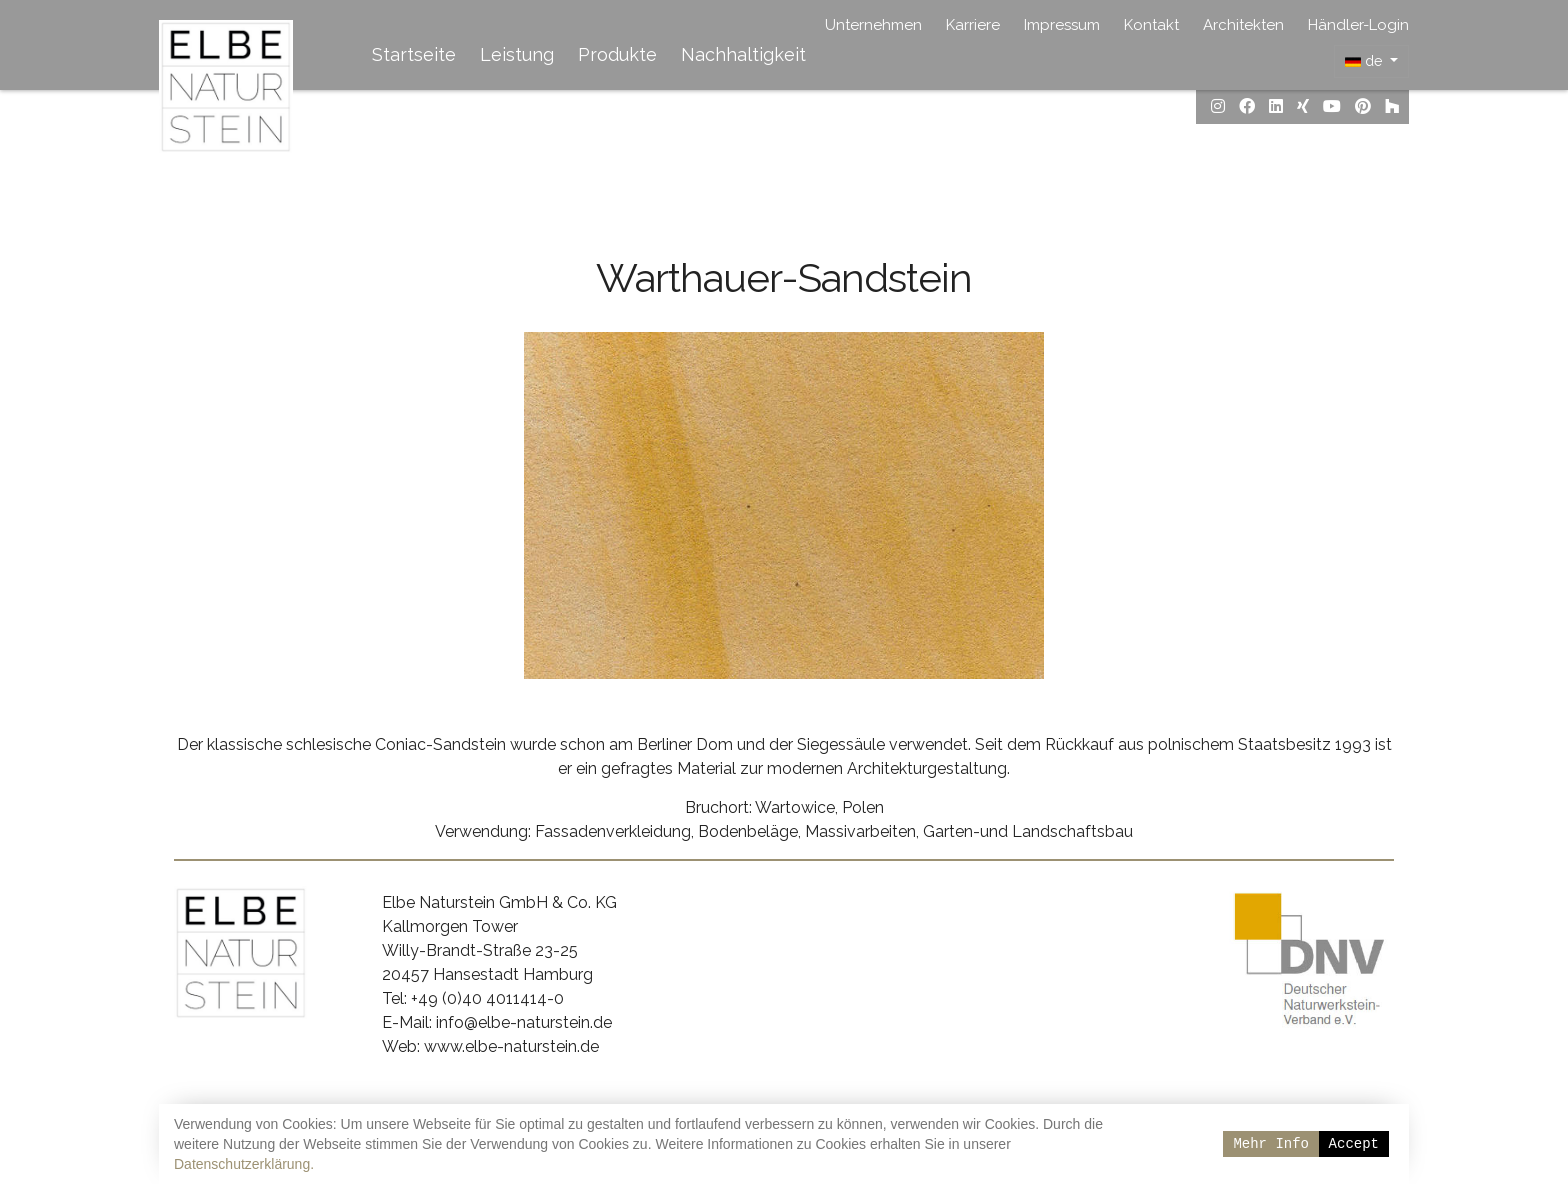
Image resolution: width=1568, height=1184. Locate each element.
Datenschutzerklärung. (244, 1164)
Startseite (414, 54)
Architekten (1243, 25)
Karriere (973, 25)
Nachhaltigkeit (743, 54)
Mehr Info (1271, 1143)
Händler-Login (1358, 25)
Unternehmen (873, 25)
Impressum (1062, 25)
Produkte (617, 54)
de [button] (1365, 61)
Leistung (517, 54)
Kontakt (1151, 25)
